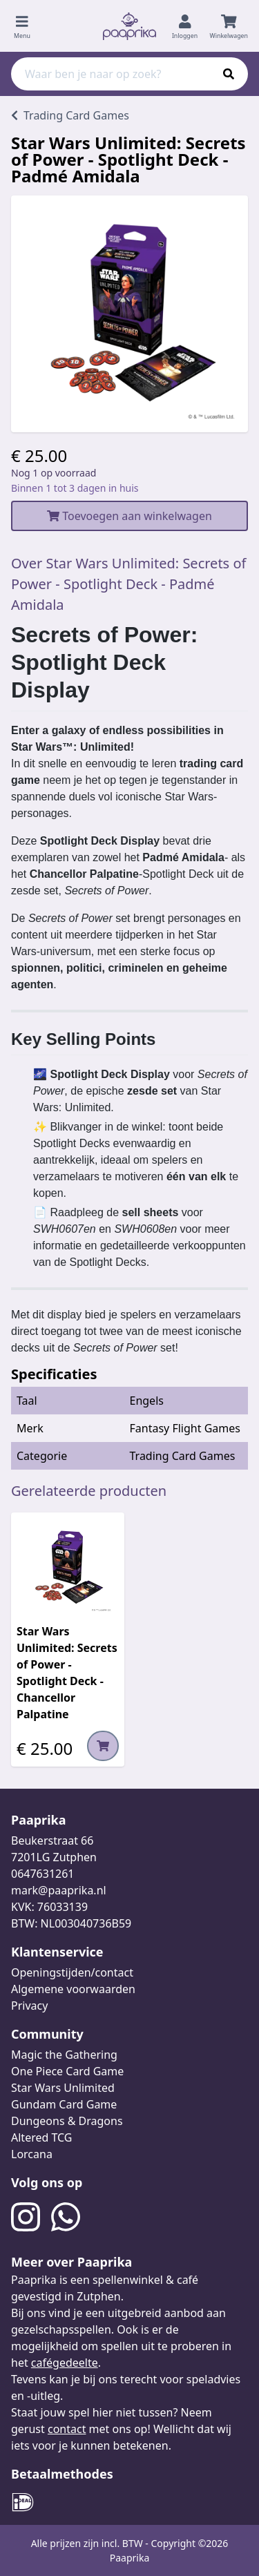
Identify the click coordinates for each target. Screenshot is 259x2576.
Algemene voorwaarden (73, 1989)
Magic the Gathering (64, 2054)
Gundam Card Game (64, 2104)
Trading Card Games (183, 1455)
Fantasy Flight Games (185, 1428)
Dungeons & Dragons (67, 2120)
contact (67, 2428)
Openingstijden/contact (72, 1972)
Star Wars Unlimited (63, 2087)
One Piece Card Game (67, 2071)
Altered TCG (41, 2137)
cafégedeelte (64, 2362)
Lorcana (31, 2154)
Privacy (29, 2005)
